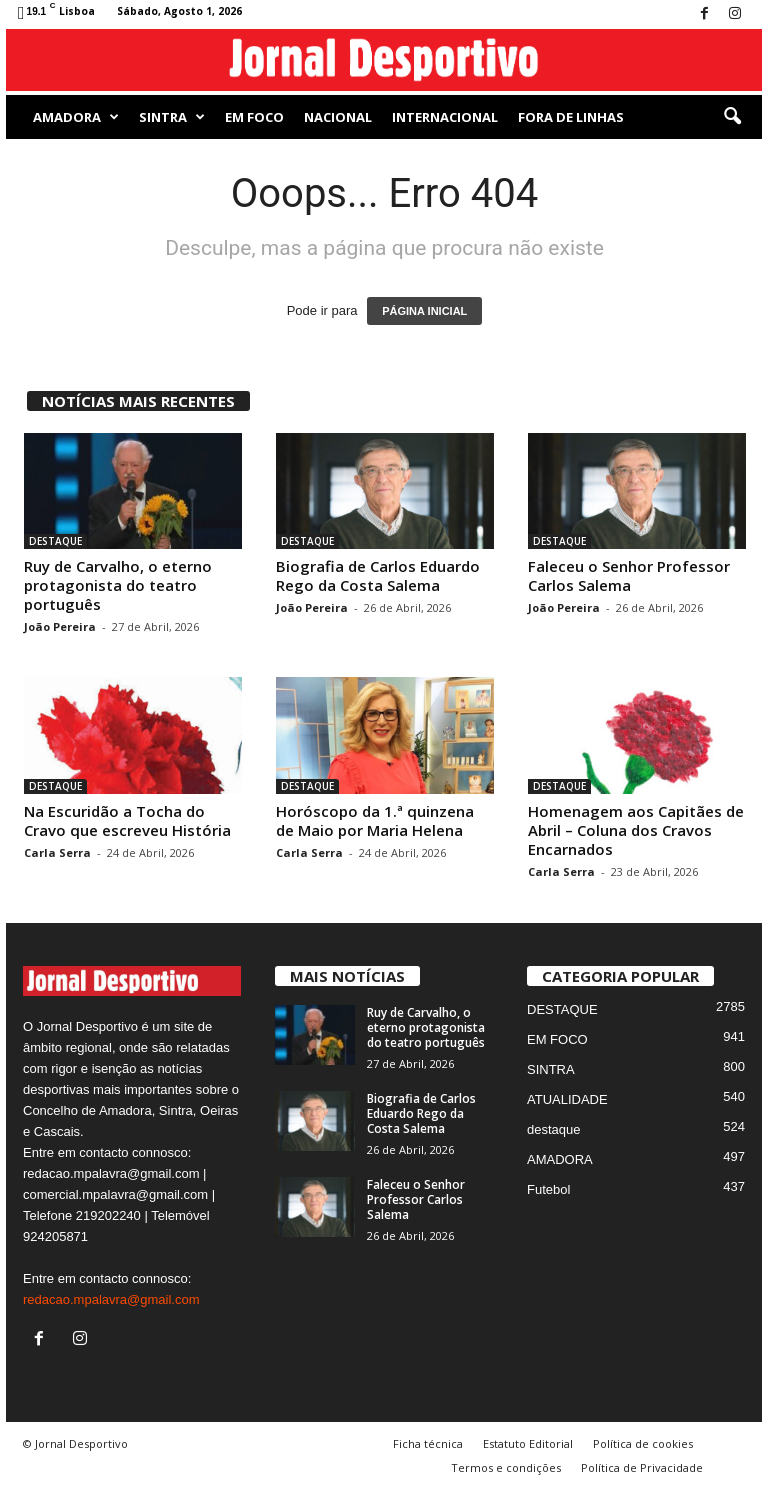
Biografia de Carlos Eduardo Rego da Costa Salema (378, 575)
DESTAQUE (55, 541)
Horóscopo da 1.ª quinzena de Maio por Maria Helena (375, 820)
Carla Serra (57, 852)
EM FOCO (254, 117)
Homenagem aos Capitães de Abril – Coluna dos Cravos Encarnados (636, 830)
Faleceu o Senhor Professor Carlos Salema (629, 575)
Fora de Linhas (571, 117)
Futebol (548, 1189)
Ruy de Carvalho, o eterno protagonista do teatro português (118, 585)
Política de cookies (643, 1443)
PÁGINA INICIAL (424, 311)
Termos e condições (506, 1467)
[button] (732, 117)
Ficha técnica (428, 1443)
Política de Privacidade (642, 1467)
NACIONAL (338, 117)
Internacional (445, 117)
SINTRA (172, 117)
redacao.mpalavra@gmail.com (111, 1299)
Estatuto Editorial (528, 1443)
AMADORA (76, 117)
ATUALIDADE (567, 1099)
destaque (554, 1129)
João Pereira (60, 626)
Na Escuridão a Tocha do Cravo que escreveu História (127, 820)
